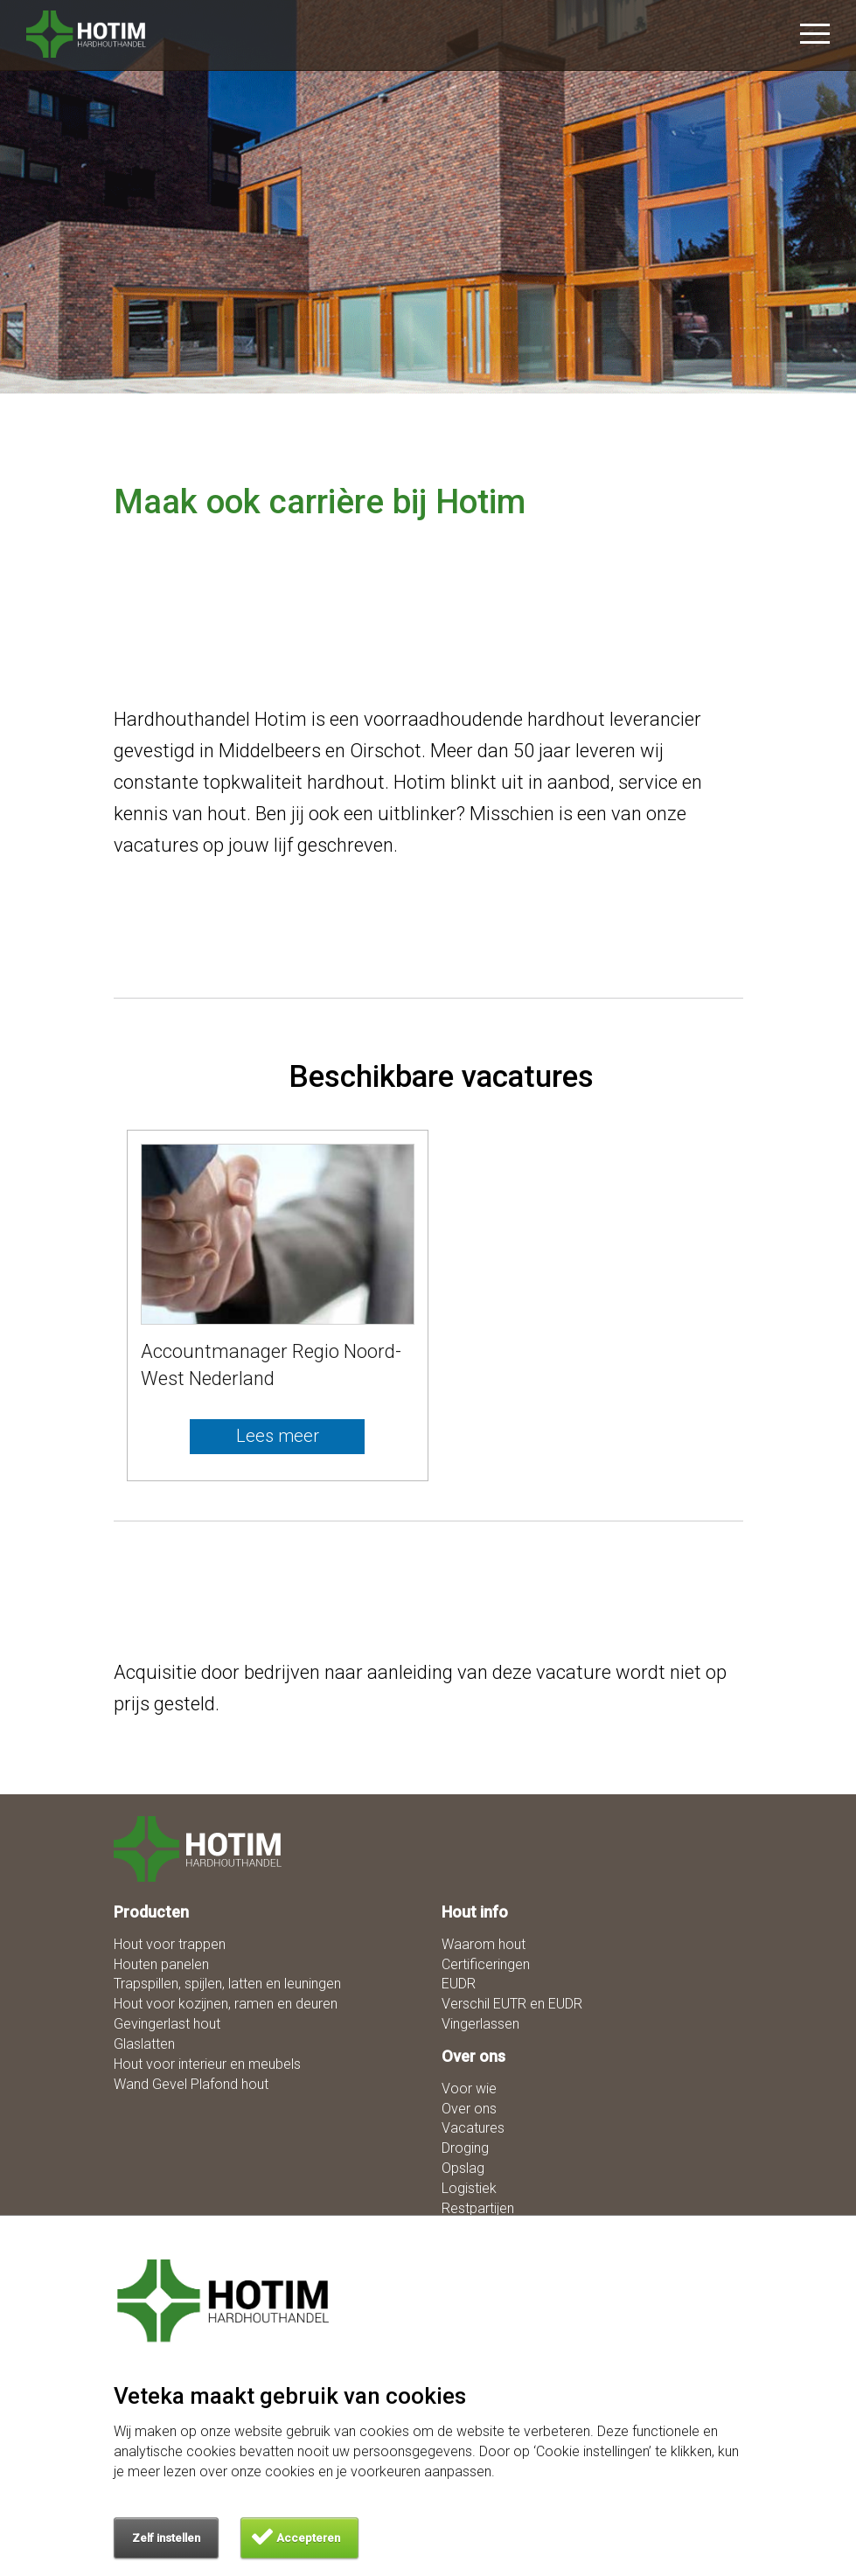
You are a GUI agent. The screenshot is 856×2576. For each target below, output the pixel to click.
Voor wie (469, 2088)
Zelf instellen (166, 2538)
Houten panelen (161, 1964)
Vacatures (473, 2128)
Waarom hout (483, 1944)
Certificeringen (486, 1964)
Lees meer (277, 1435)
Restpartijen (478, 2208)
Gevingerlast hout (167, 2024)
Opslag (463, 2168)
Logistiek (469, 2188)
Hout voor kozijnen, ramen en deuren (226, 2003)
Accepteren (308, 2538)
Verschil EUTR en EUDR (512, 2003)
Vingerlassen (480, 2024)
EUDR (459, 1983)
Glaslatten (144, 2044)
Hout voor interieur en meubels (207, 2064)
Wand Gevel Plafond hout (191, 2084)
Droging (465, 2148)
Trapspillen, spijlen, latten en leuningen (227, 1983)
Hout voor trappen (170, 1944)
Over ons (469, 2108)
